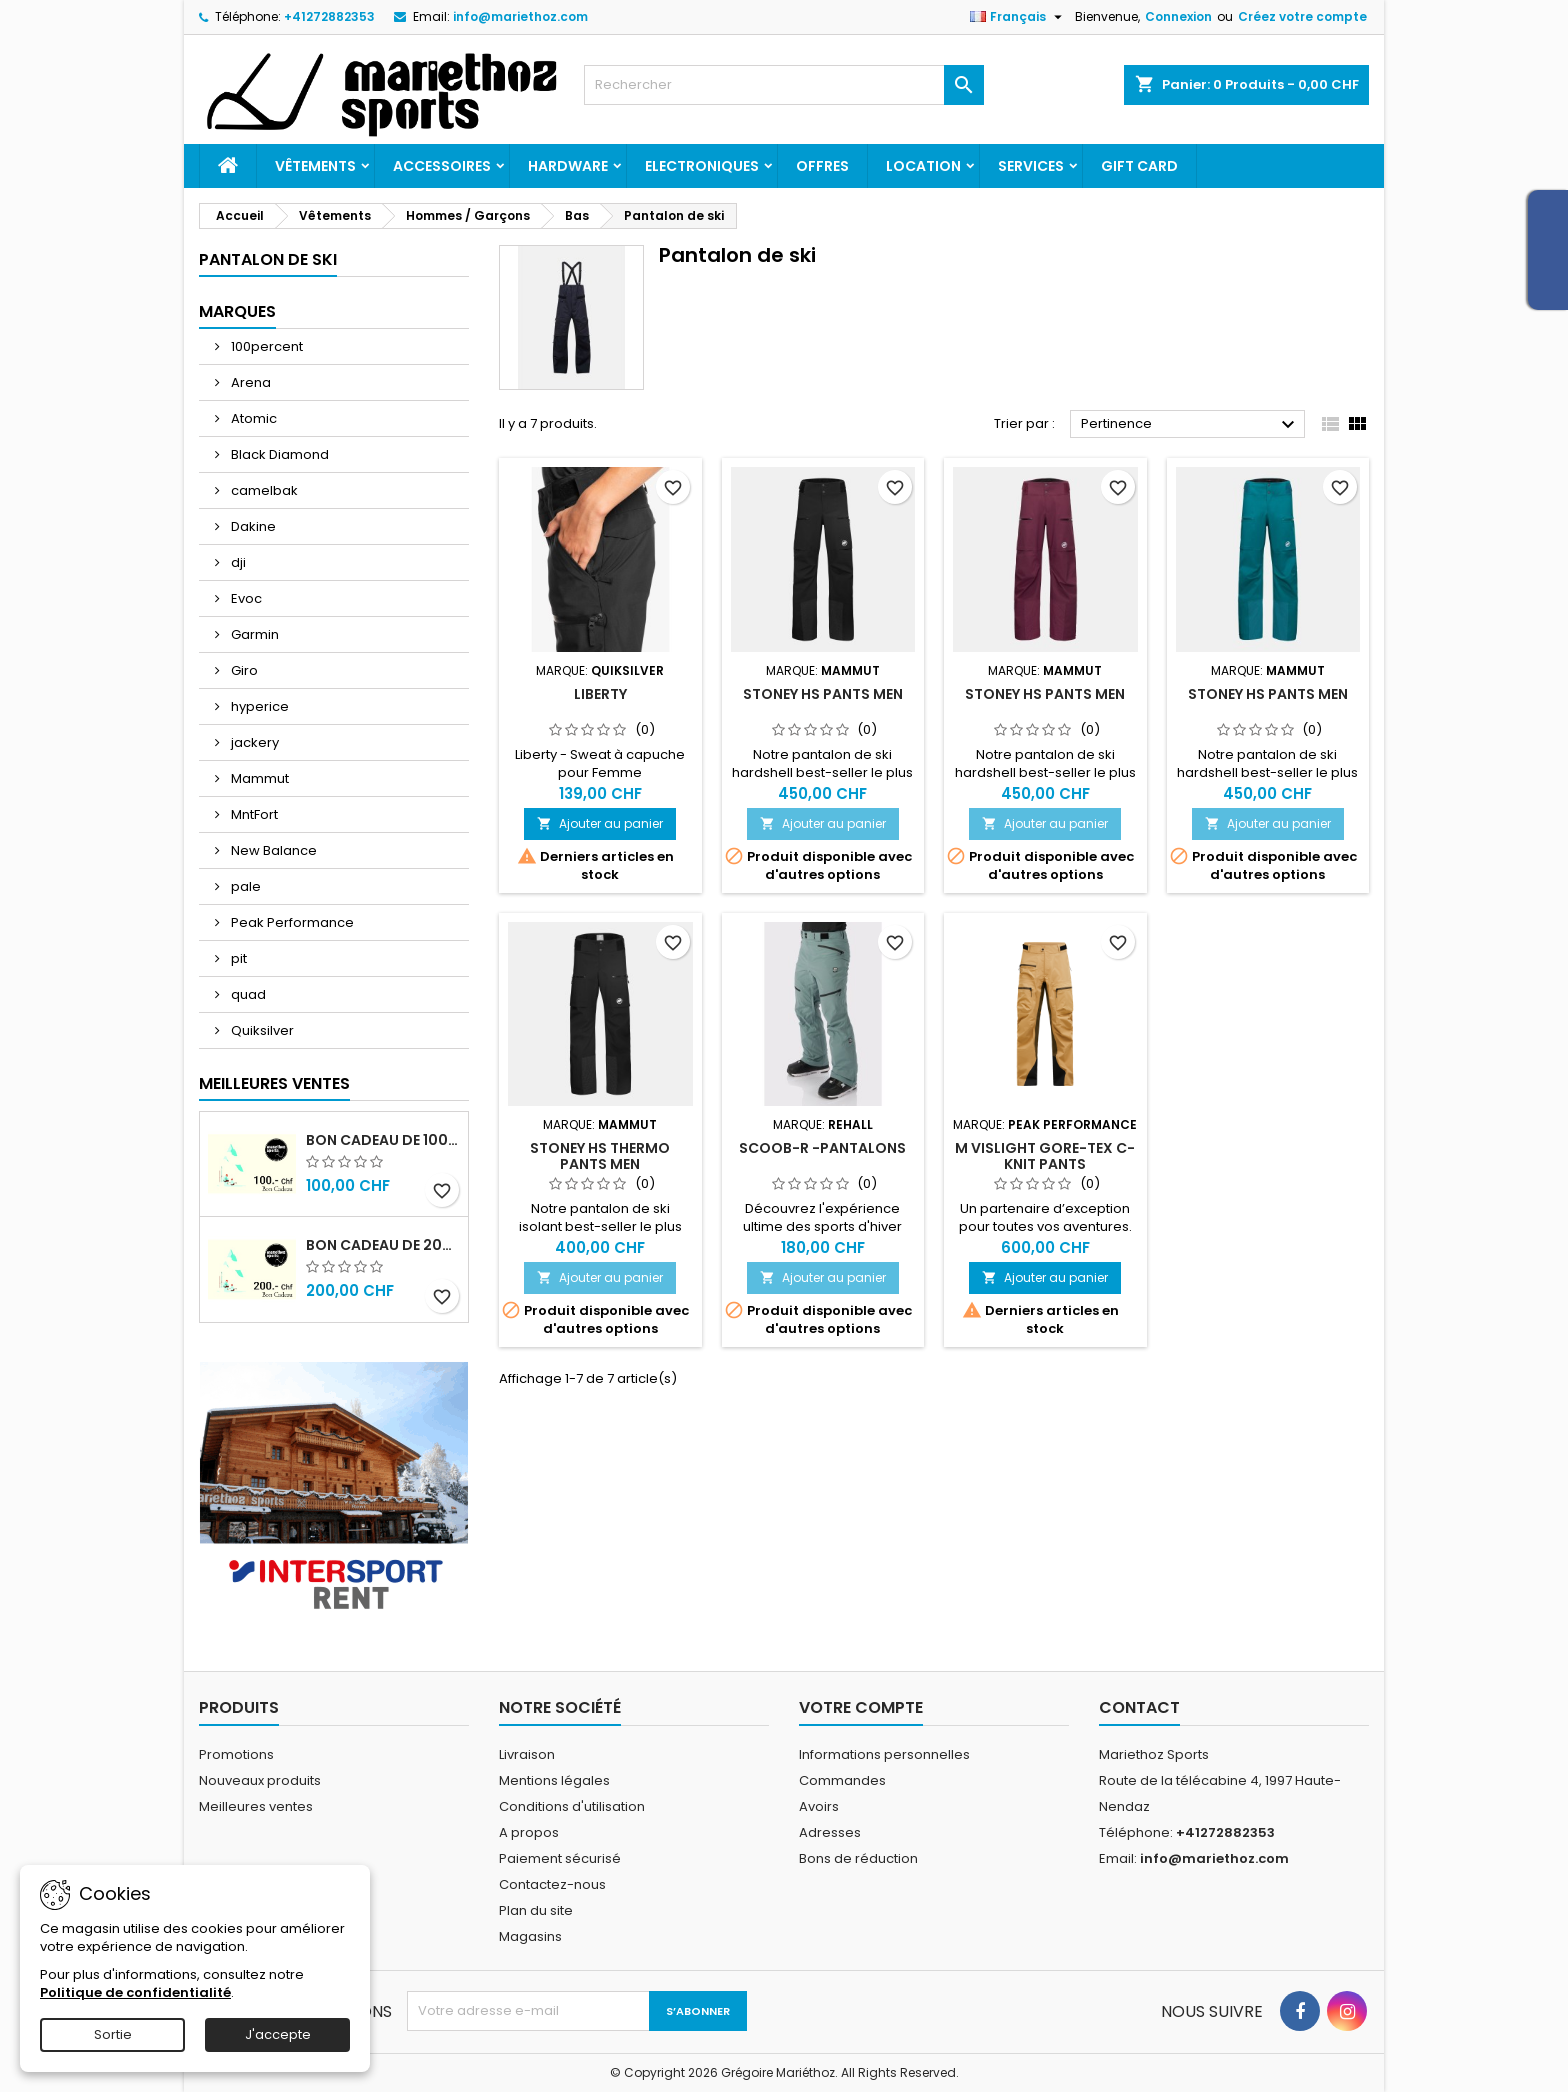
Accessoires (442, 166)
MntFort (253, 814)
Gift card (1139, 166)
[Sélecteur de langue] (1018, 17)
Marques (237, 311)
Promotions (236, 1754)
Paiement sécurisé (560, 1858)
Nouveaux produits (260, 1780)
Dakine (252, 526)
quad (247, 994)
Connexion (1178, 16)
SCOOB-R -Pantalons (822, 1148)
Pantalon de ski (268, 259)
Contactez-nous (552, 1884)
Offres (822, 166)
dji (237, 562)
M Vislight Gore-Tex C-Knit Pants (1045, 1156)
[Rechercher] (784, 85)
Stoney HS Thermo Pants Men (600, 1156)
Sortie (113, 2034)
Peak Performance (291, 922)
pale (244, 886)
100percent (265, 346)
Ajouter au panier (600, 823)
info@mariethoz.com (520, 16)
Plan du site (536, 1910)
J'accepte (278, 2034)
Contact (1139, 1707)
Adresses (830, 1832)
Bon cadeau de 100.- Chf (383, 1140)
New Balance (272, 850)
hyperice (258, 706)
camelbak (263, 490)
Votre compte (861, 1707)
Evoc (245, 598)
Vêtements (315, 166)
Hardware (568, 166)
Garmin (253, 634)
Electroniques (702, 166)
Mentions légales (554, 1780)
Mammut (258, 778)
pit (237, 958)
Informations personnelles (884, 1754)
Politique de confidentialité (135, 1992)
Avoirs (819, 1806)
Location (923, 166)
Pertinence (1190, 425)
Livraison (527, 1754)
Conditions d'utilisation (572, 1806)
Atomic (252, 418)
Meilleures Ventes (274, 1083)
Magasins (530, 1936)
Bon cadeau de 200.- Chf (383, 1245)
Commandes (842, 1780)
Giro (243, 670)
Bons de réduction (858, 1858)
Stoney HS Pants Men (823, 694)
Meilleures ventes (256, 1806)
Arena (249, 382)
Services (1031, 166)
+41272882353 (329, 16)
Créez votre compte (1302, 16)
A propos (529, 1832)
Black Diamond (278, 454)
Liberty (600, 694)
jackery (253, 742)
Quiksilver (261, 1030)
